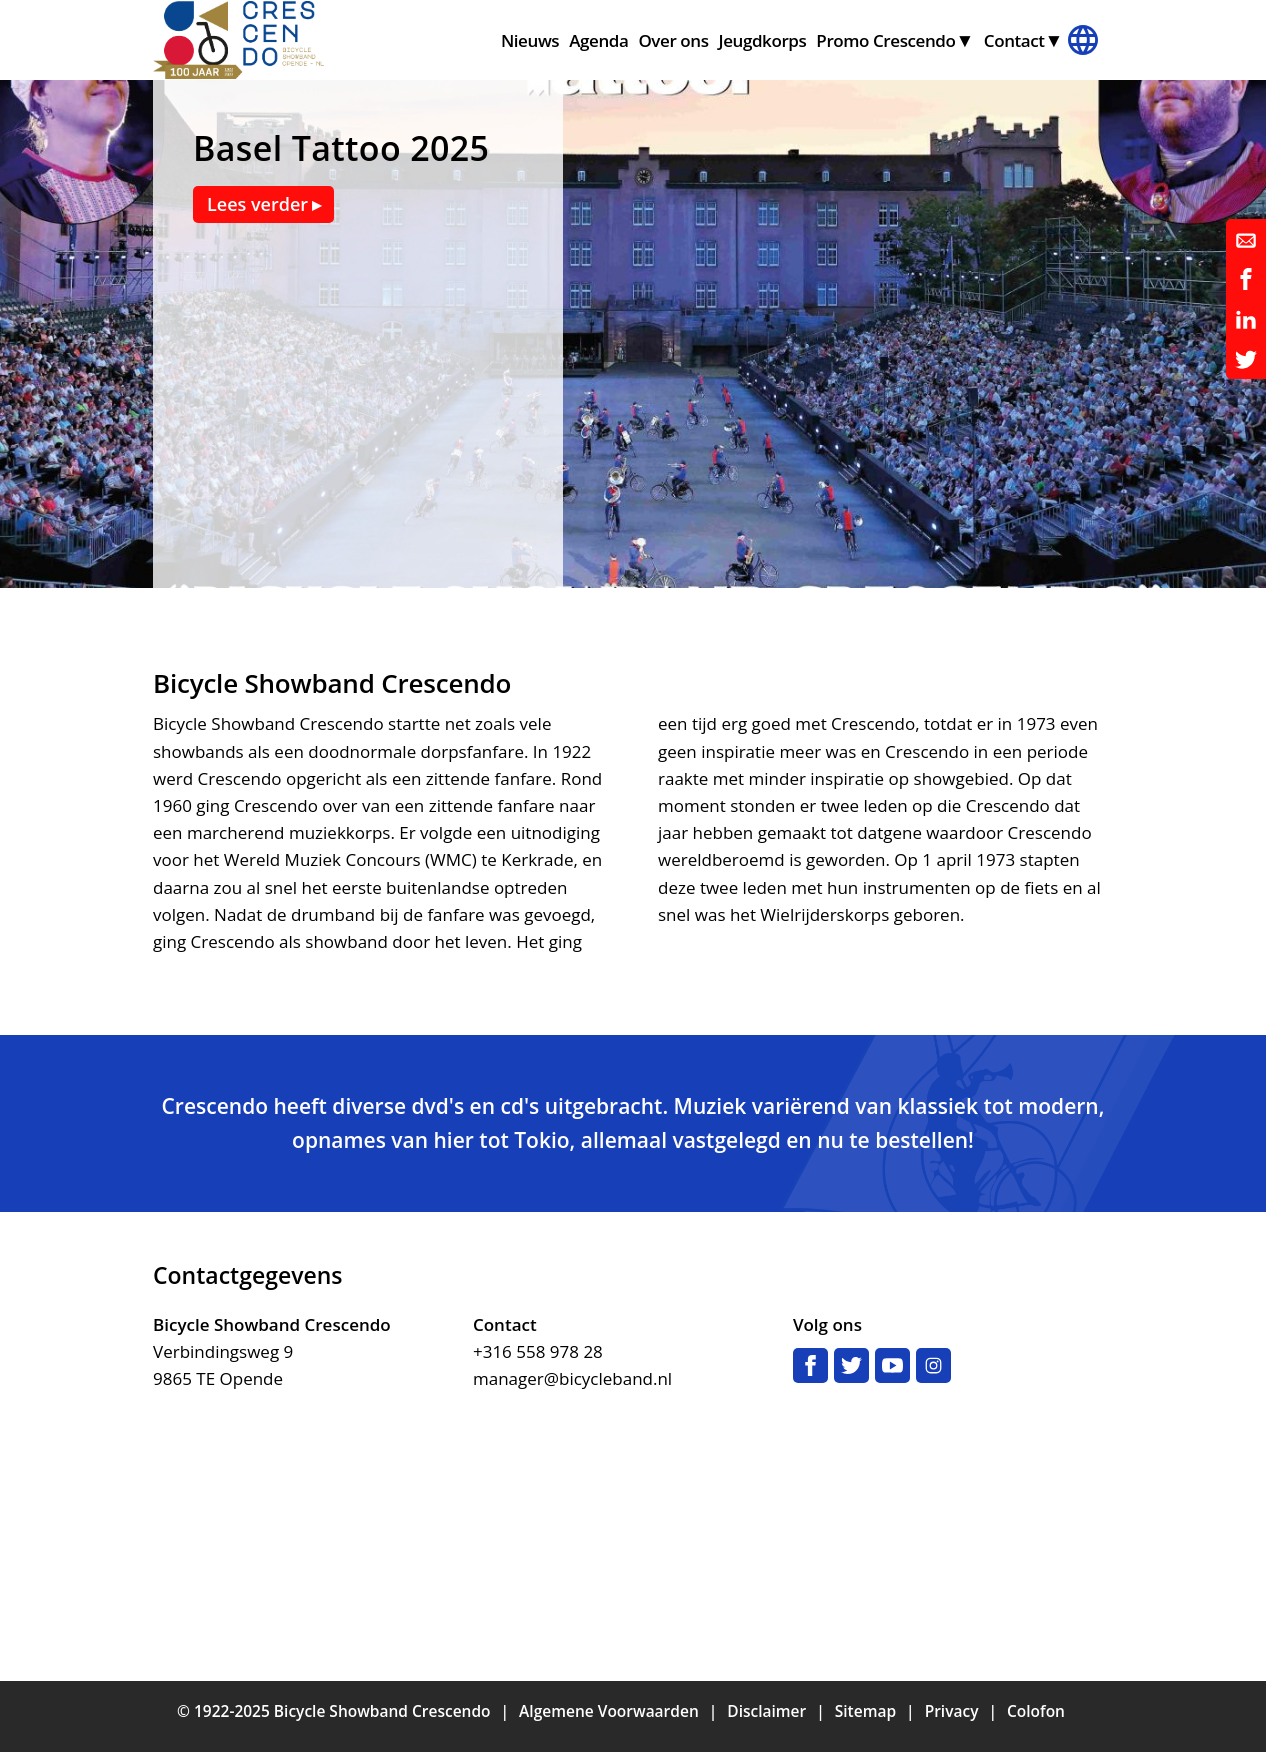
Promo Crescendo (885, 40)
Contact (1014, 40)
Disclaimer (766, 1711)
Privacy (952, 1711)
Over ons (673, 40)
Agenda (598, 40)
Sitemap (865, 1711)
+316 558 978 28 (538, 1351)
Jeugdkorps (763, 40)
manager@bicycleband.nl (572, 1378)
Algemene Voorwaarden (609, 1711)
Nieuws (530, 40)
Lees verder (257, 204)
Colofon (1036, 1711)
